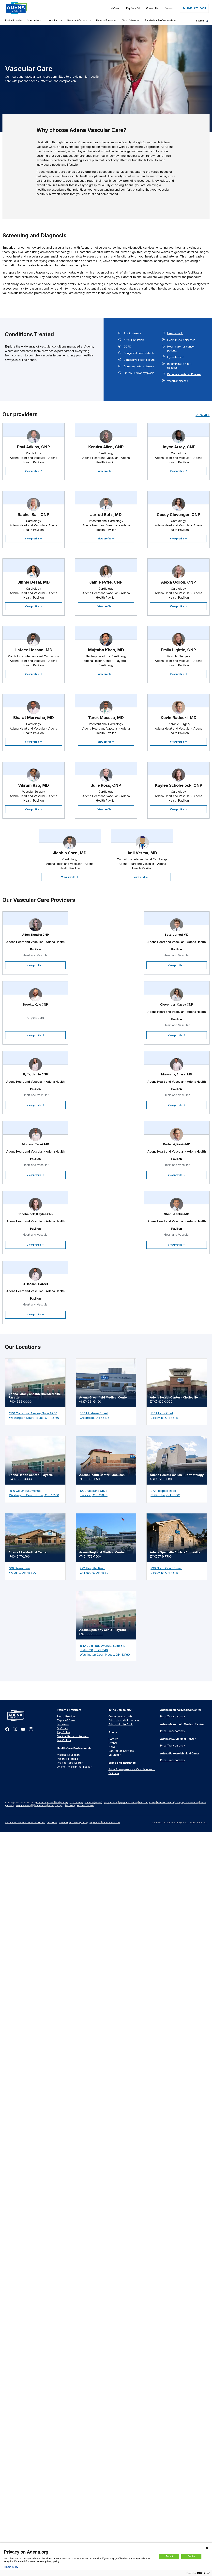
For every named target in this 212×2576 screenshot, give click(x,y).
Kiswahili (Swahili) (85, 1805)
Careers (113, 1739)
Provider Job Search (70, 1762)
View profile (33, 471)
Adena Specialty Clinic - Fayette (102, 1630)
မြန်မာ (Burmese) (39, 1805)
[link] (16, 8)
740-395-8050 (89, 1479)
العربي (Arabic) (76, 1802)
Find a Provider (13, 20)
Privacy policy (11, 2567)
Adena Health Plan (111, 1822)
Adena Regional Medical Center (102, 1552)
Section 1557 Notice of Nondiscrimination (25, 1822)
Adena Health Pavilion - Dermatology (177, 1475)
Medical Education (68, 1754)
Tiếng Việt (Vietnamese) (187, 1802)
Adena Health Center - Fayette (30, 1475)
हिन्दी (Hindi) (70, 1805)
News (112, 1746)
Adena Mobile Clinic (120, 1724)
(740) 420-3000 (161, 1401)
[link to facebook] (7, 1729)
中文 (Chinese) (111, 1802)
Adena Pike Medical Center (28, 1552)
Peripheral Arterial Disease (184, 374)
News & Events (106, 20)
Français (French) (165, 1802)
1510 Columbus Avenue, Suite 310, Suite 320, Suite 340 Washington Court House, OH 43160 (105, 1650)
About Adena (130, 20)
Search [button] (202, 20)
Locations (55, 20)
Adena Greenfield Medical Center (103, 1397)
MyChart (62, 1728)
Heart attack (175, 333)
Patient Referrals (67, 1758)
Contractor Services (121, 1750)
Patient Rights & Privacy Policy (73, 1822)
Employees (95, 1822)
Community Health (120, 1716)
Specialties (35, 20)
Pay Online (63, 1732)
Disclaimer (52, 1822)
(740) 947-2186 (19, 1556)
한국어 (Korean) (23, 1805)
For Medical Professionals (160, 20)
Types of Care (66, 1720)
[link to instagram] (31, 1729)
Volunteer (114, 1754)
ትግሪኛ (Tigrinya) (55, 1805)
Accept (169, 2556)
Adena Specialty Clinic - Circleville (175, 1552)
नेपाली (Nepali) (61, 1802)
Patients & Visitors (79, 20)
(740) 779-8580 (161, 1479)
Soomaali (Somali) (93, 1802)
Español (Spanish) (45, 1802)
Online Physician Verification (74, 1766)
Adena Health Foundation (124, 1720)
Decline (191, 2556)
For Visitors (64, 1740)
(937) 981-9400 (90, 1401)
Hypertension (175, 357)
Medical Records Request (73, 1736)
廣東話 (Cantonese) (128, 1802)
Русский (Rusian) (147, 1802)
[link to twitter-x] (15, 1729)
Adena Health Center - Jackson (102, 1475)
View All (203, 415)
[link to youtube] (23, 1729)
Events (112, 1743)
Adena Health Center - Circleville (174, 1397)
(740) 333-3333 (20, 1401)
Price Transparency (172, 1716)
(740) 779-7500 (90, 1556)
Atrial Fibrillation (134, 340)
